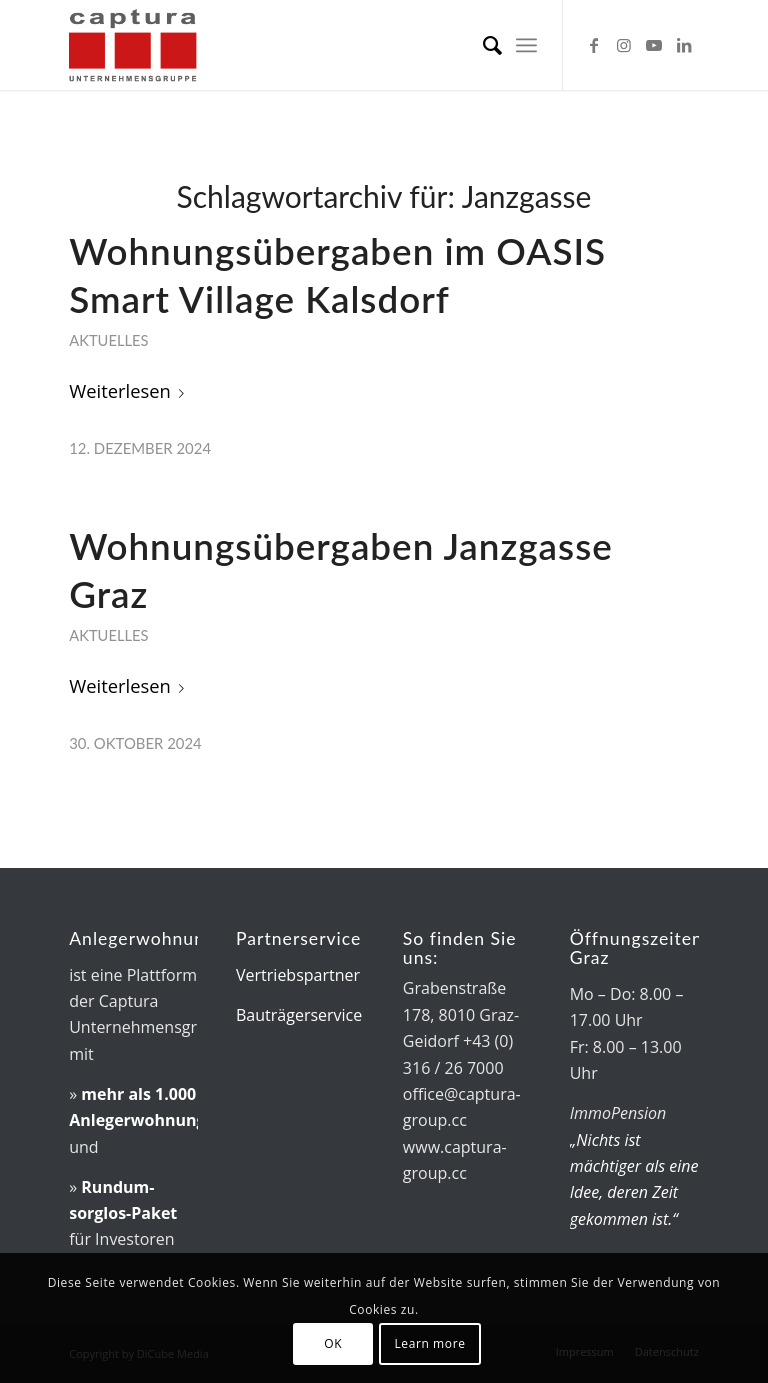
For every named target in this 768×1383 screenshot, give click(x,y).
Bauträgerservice (299, 1015)
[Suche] (482, 45)
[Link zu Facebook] (594, 45)
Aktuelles (108, 340)
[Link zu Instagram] (624, 45)
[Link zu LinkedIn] (684, 45)
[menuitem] (482, 45)
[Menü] (526, 45)
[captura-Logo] (167, 45)
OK (333, 1343)
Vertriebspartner (298, 975)
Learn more (429, 1343)
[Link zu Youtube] (654, 45)
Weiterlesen (130, 390)
